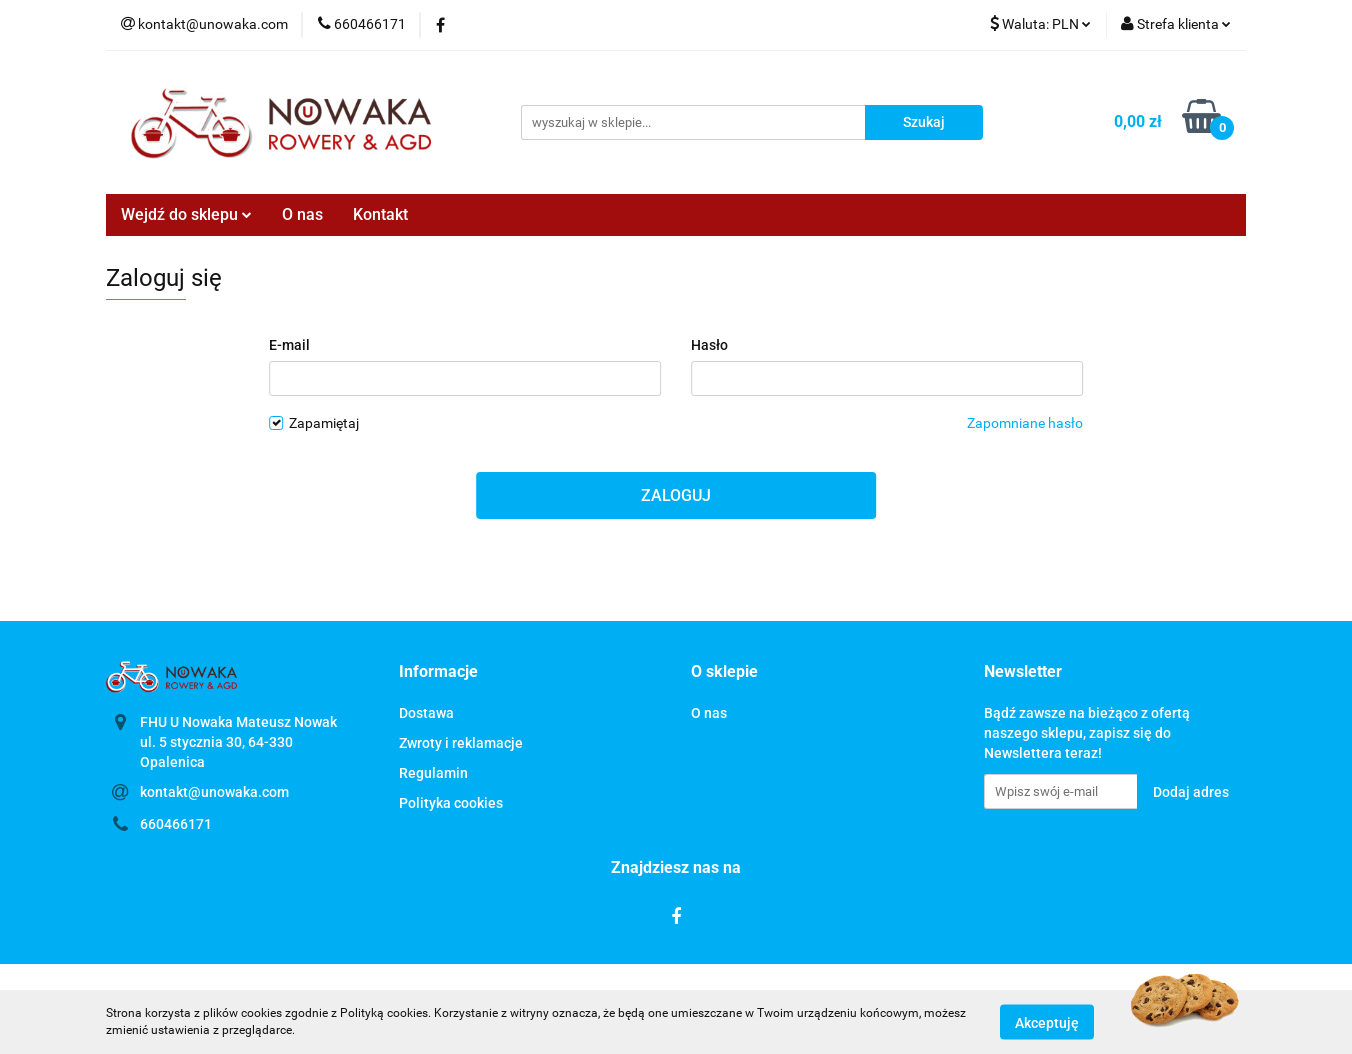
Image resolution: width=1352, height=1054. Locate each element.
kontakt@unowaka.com (214, 792)
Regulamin (433, 773)
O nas (302, 214)
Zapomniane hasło (1025, 423)
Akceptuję (1047, 1022)
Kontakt (380, 214)
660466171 (176, 824)
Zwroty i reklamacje (461, 743)
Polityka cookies (451, 803)
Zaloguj (676, 495)
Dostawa (426, 713)
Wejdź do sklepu (186, 214)
